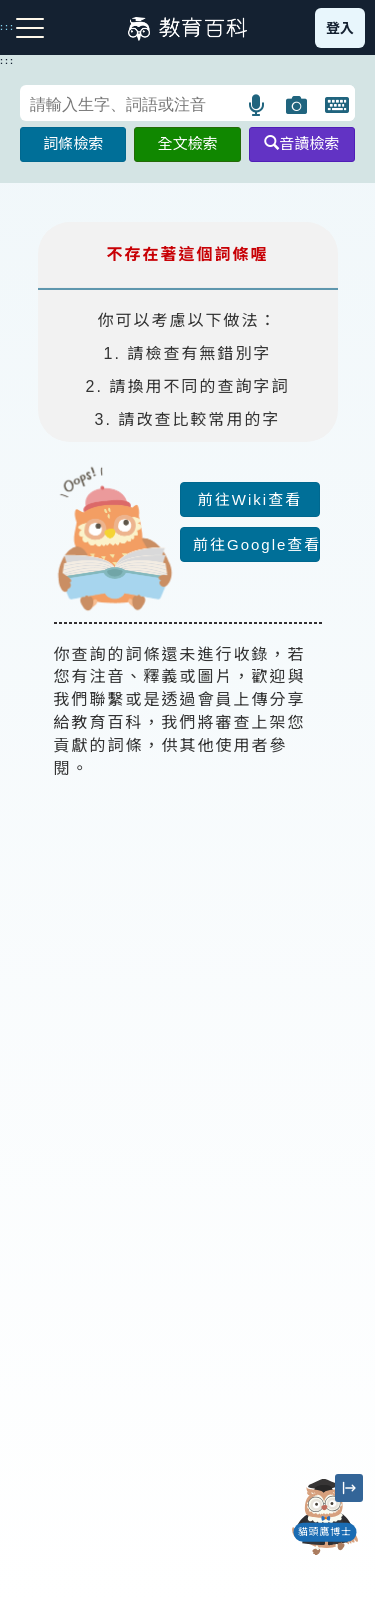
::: (7, 61)
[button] (257, 105)
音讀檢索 (301, 143)
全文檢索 (187, 143)
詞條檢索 (73, 143)
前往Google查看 (256, 544)
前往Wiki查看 (250, 499)
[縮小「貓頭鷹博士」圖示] (349, 1488)
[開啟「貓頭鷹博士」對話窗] (325, 1517)
